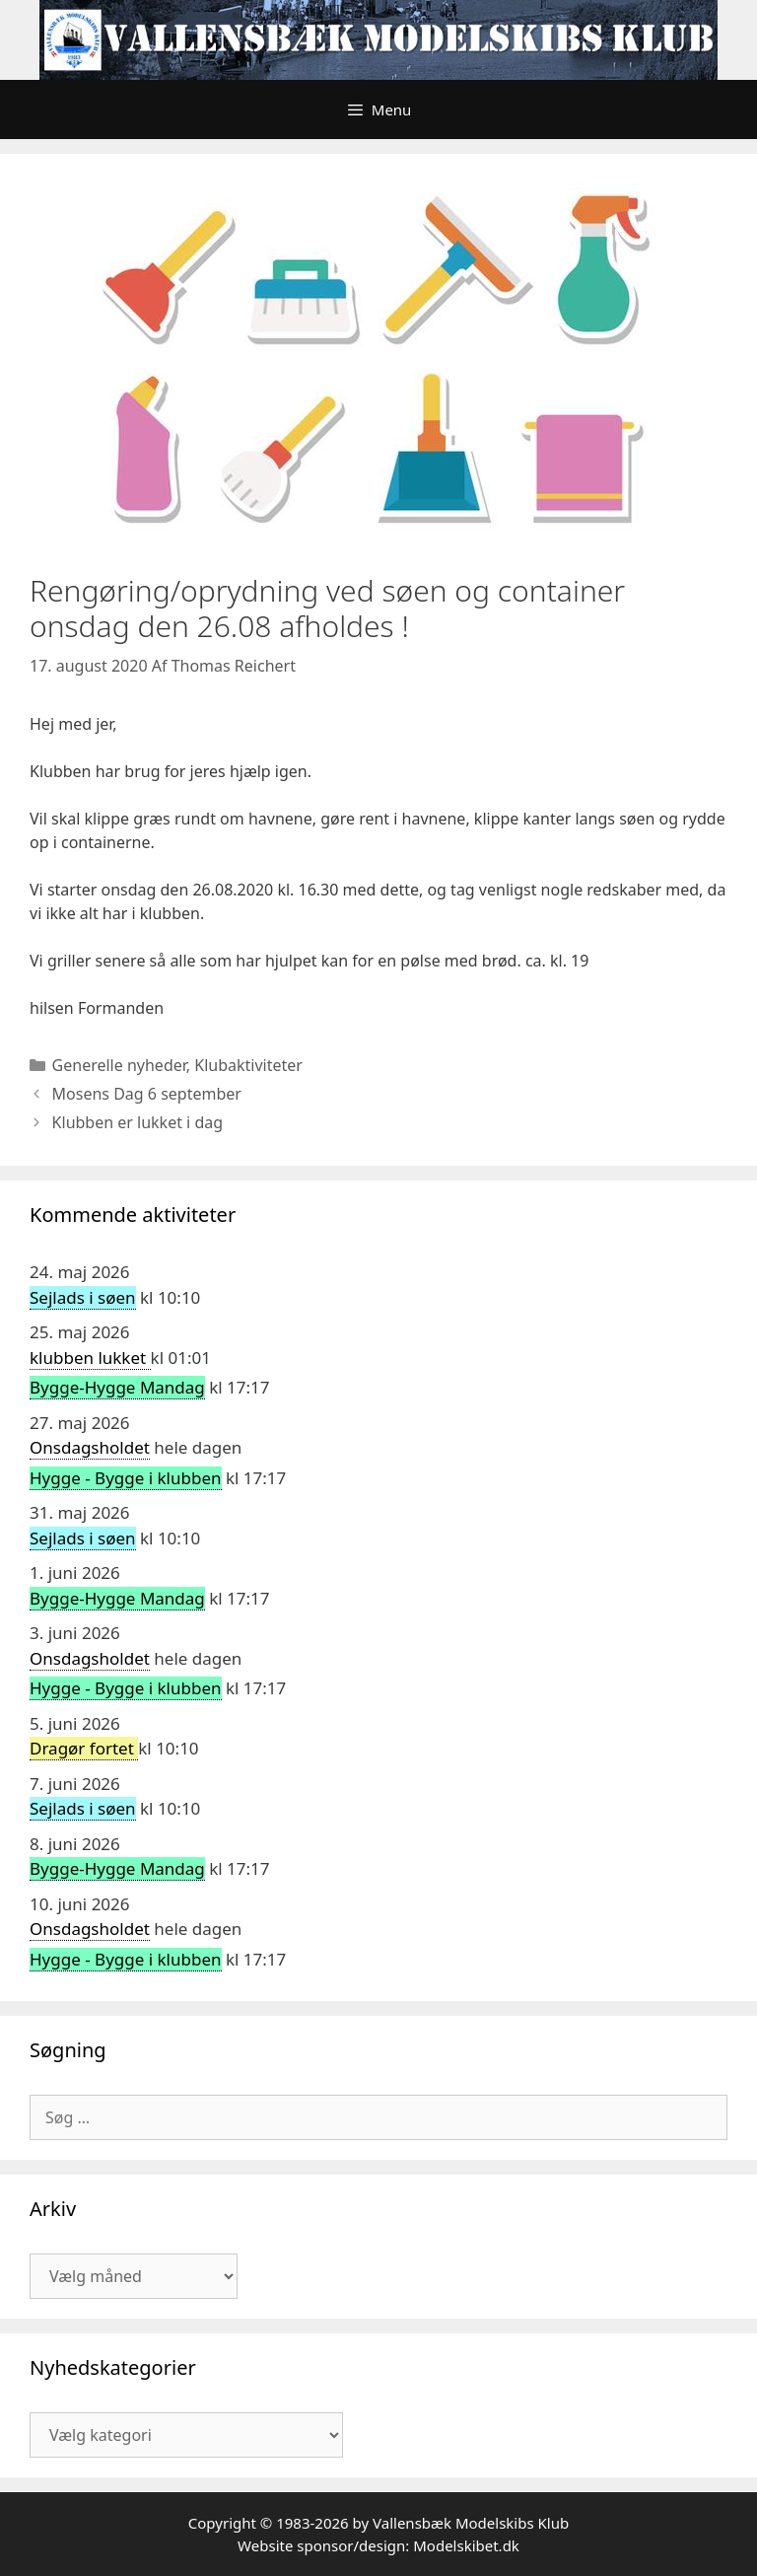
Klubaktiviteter (248, 1065)
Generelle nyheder (119, 1065)
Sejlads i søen (83, 1297)
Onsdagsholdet (90, 1447)
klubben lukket (90, 1357)
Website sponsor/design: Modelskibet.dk (378, 2545)
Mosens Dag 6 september (146, 1094)
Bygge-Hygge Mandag (117, 1387)
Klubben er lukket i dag (137, 1122)
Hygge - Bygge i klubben (126, 1478)
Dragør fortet (84, 1748)
